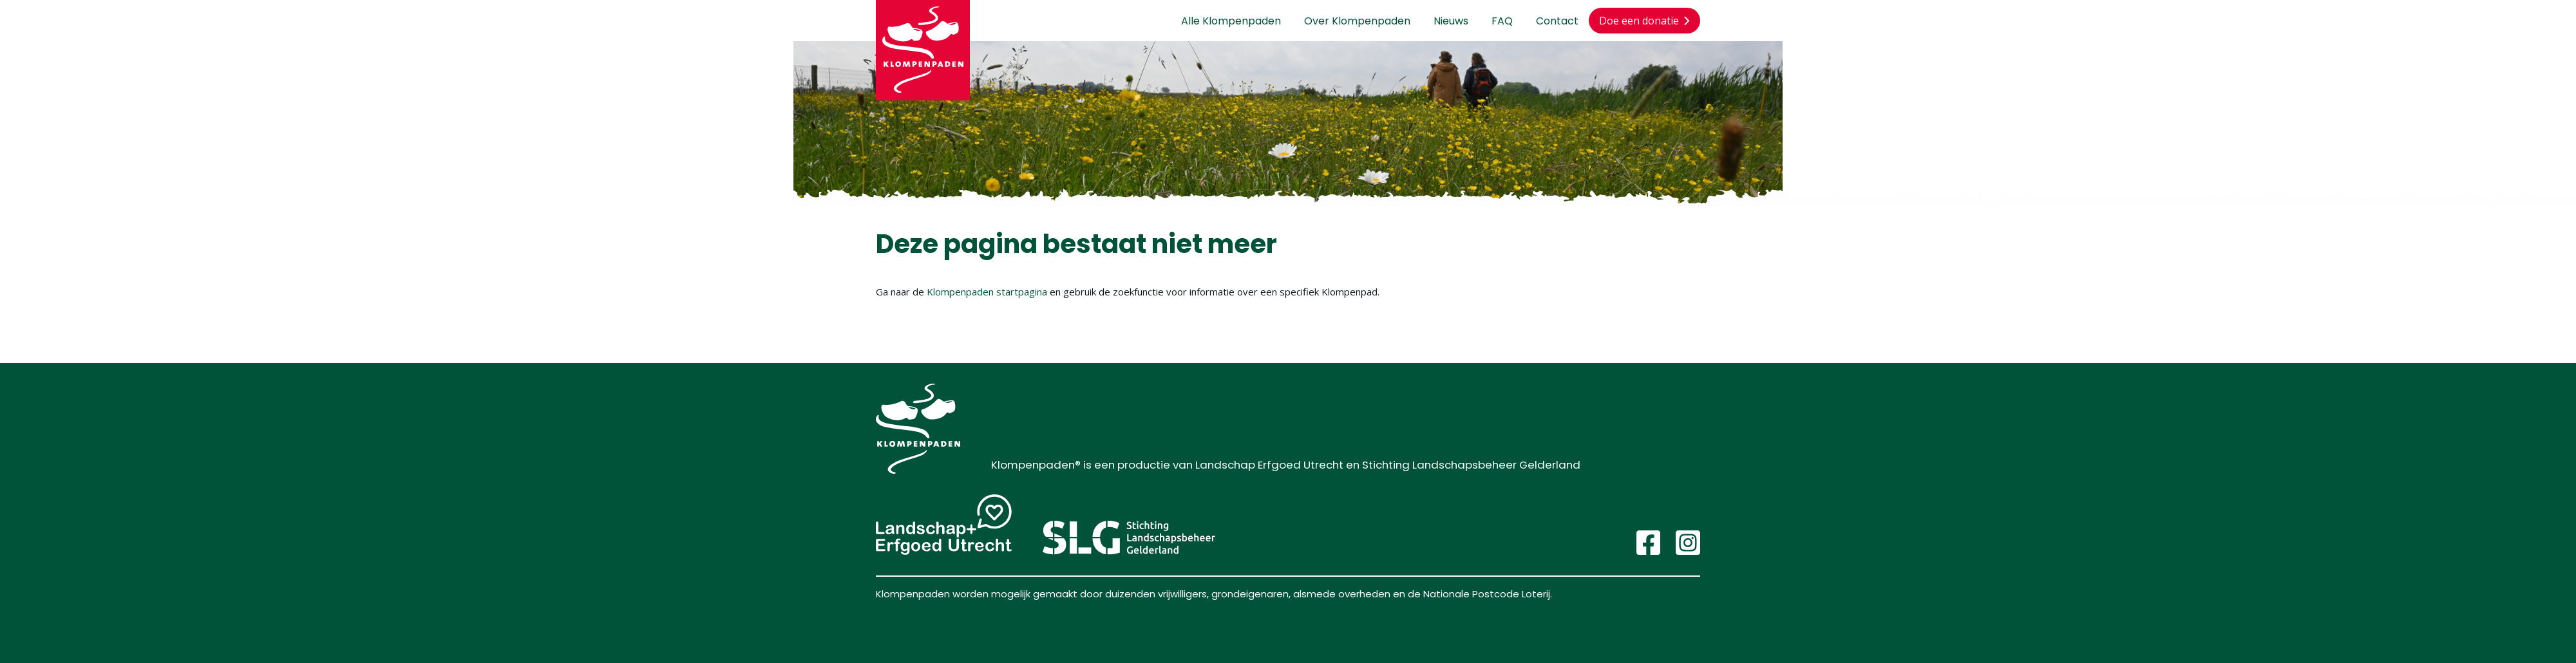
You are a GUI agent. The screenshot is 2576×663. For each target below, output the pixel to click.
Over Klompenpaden (1357, 21)
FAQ (1502, 21)
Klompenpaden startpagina (987, 291)
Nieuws (1451, 21)
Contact (1557, 21)
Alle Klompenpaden (1231, 21)
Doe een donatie (1644, 21)
